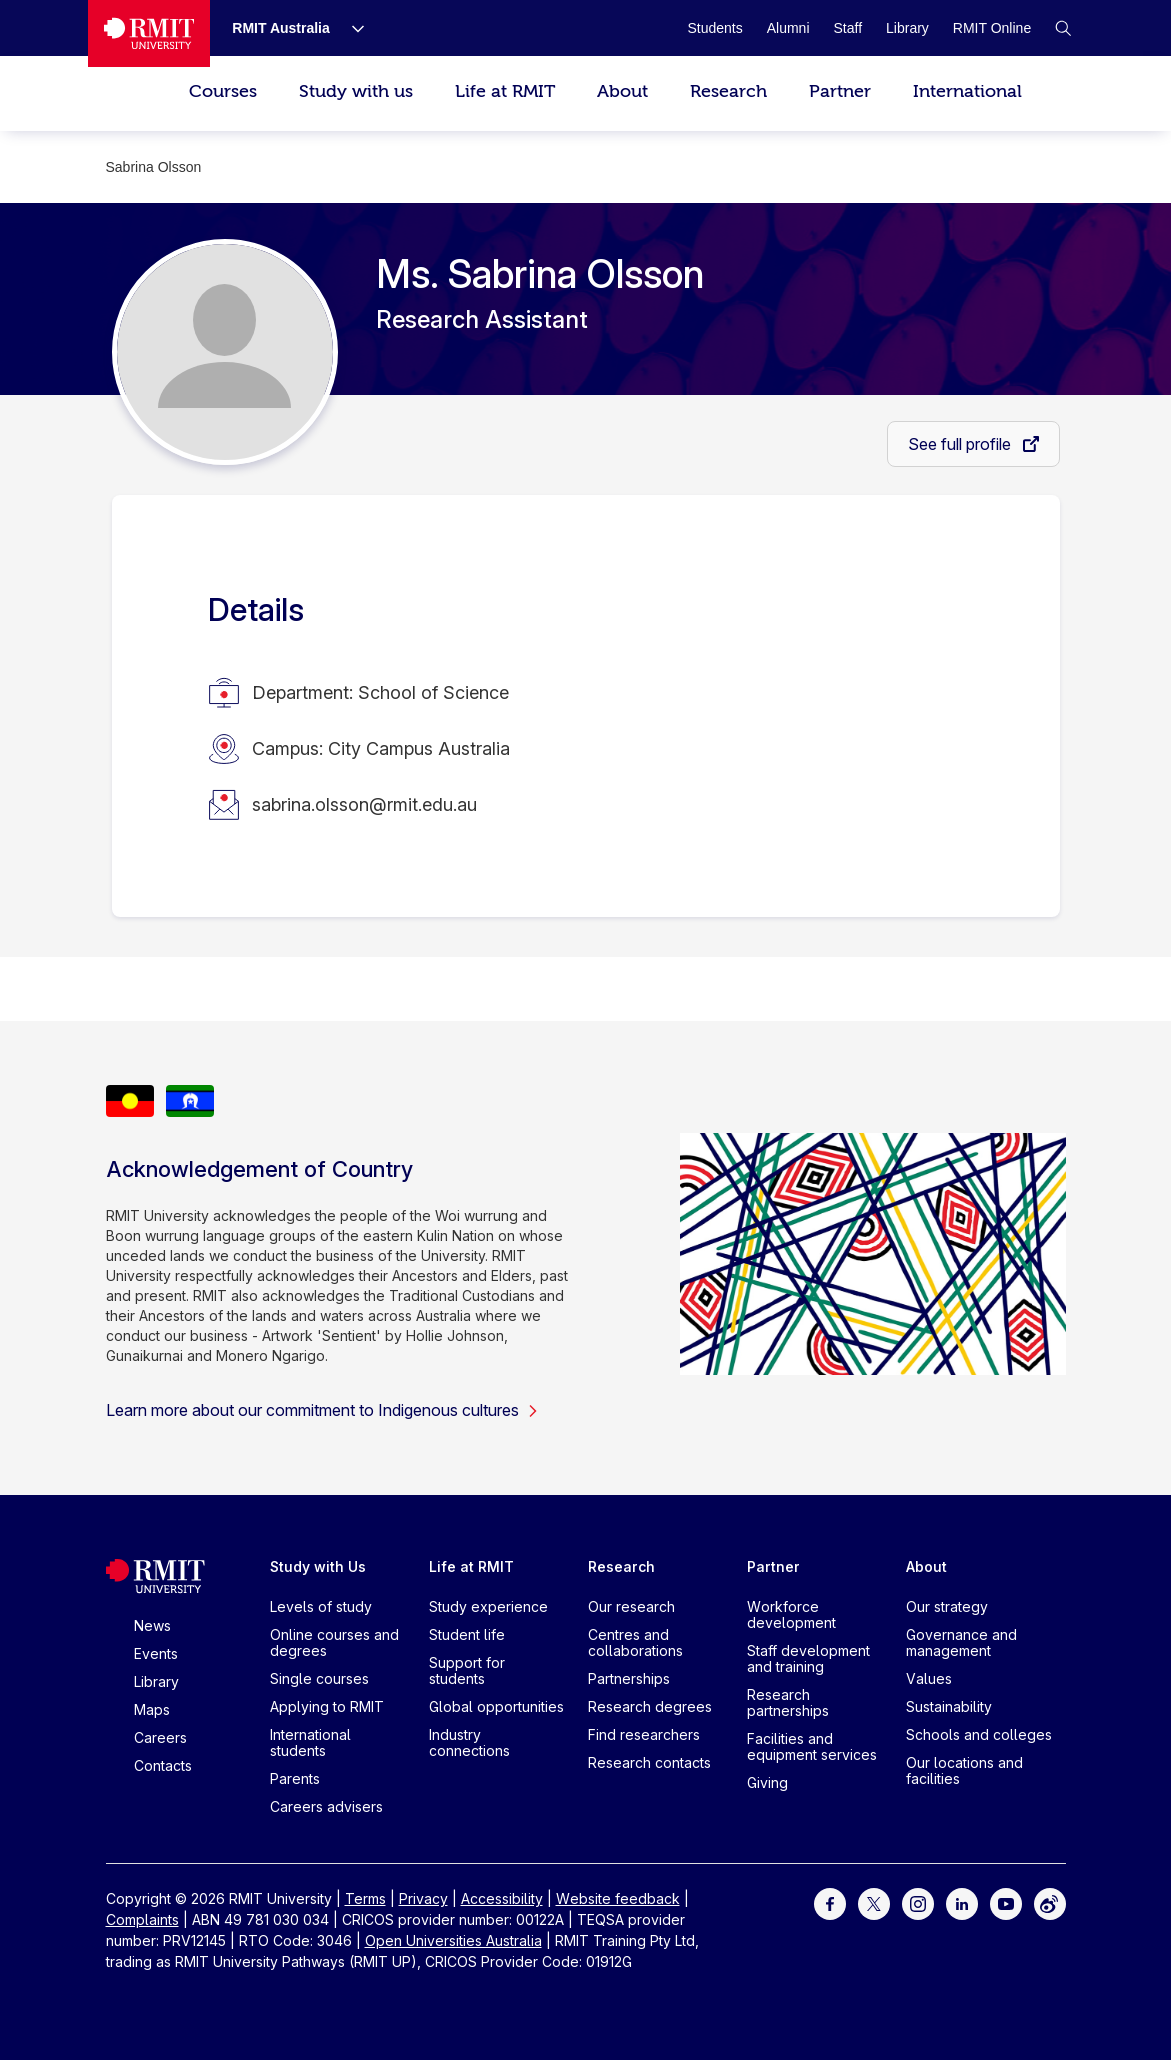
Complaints (142, 1919)
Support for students (467, 1670)
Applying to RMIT (327, 1706)
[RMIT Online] (992, 28)
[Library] (907, 28)
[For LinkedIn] (962, 1902)
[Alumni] (788, 28)
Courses (223, 91)
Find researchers (644, 1734)
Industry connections (469, 1742)
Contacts (163, 1765)
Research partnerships (788, 1702)
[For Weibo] (1050, 1902)
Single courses (319, 1678)
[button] (1063, 28)
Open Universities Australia (453, 1940)
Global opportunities (496, 1706)
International (967, 91)
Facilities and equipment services (812, 1746)
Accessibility (502, 1898)
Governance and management (961, 1642)
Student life (467, 1634)
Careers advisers (326, 1806)
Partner (840, 91)
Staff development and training (808, 1658)
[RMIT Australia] (281, 28)
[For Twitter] (874, 1902)
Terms (365, 1898)
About (622, 91)
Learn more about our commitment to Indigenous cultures (322, 1410)
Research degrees (650, 1706)
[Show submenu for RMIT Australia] (350, 28)
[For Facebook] (830, 1902)
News (152, 1625)
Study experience (488, 1606)
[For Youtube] (1006, 1902)
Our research (631, 1606)
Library (156, 1681)
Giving (767, 1782)
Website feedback (618, 1898)
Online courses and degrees (334, 1642)
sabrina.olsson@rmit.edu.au (364, 804)
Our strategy (947, 1606)
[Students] (714, 28)
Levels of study (321, 1606)
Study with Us (318, 1566)
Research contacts (649, 1762)
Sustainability (949, 1706)
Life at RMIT (505, 91)
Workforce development (791, 1614)
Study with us (356, 91)
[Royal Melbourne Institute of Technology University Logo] (149, 33)
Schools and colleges (979, 1734)
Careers (160, 1737)
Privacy (423, 1898)
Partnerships (629, 1678)
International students (310, 1742)
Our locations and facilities (964, 1770)
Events (156, 1653)
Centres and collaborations (635, 1642)
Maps (152, 1709)
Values (929, 1678)
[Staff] (848, 28)
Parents (295, 1778)
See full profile (961, 444)
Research (728, 91)
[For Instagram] (918, 1902)
